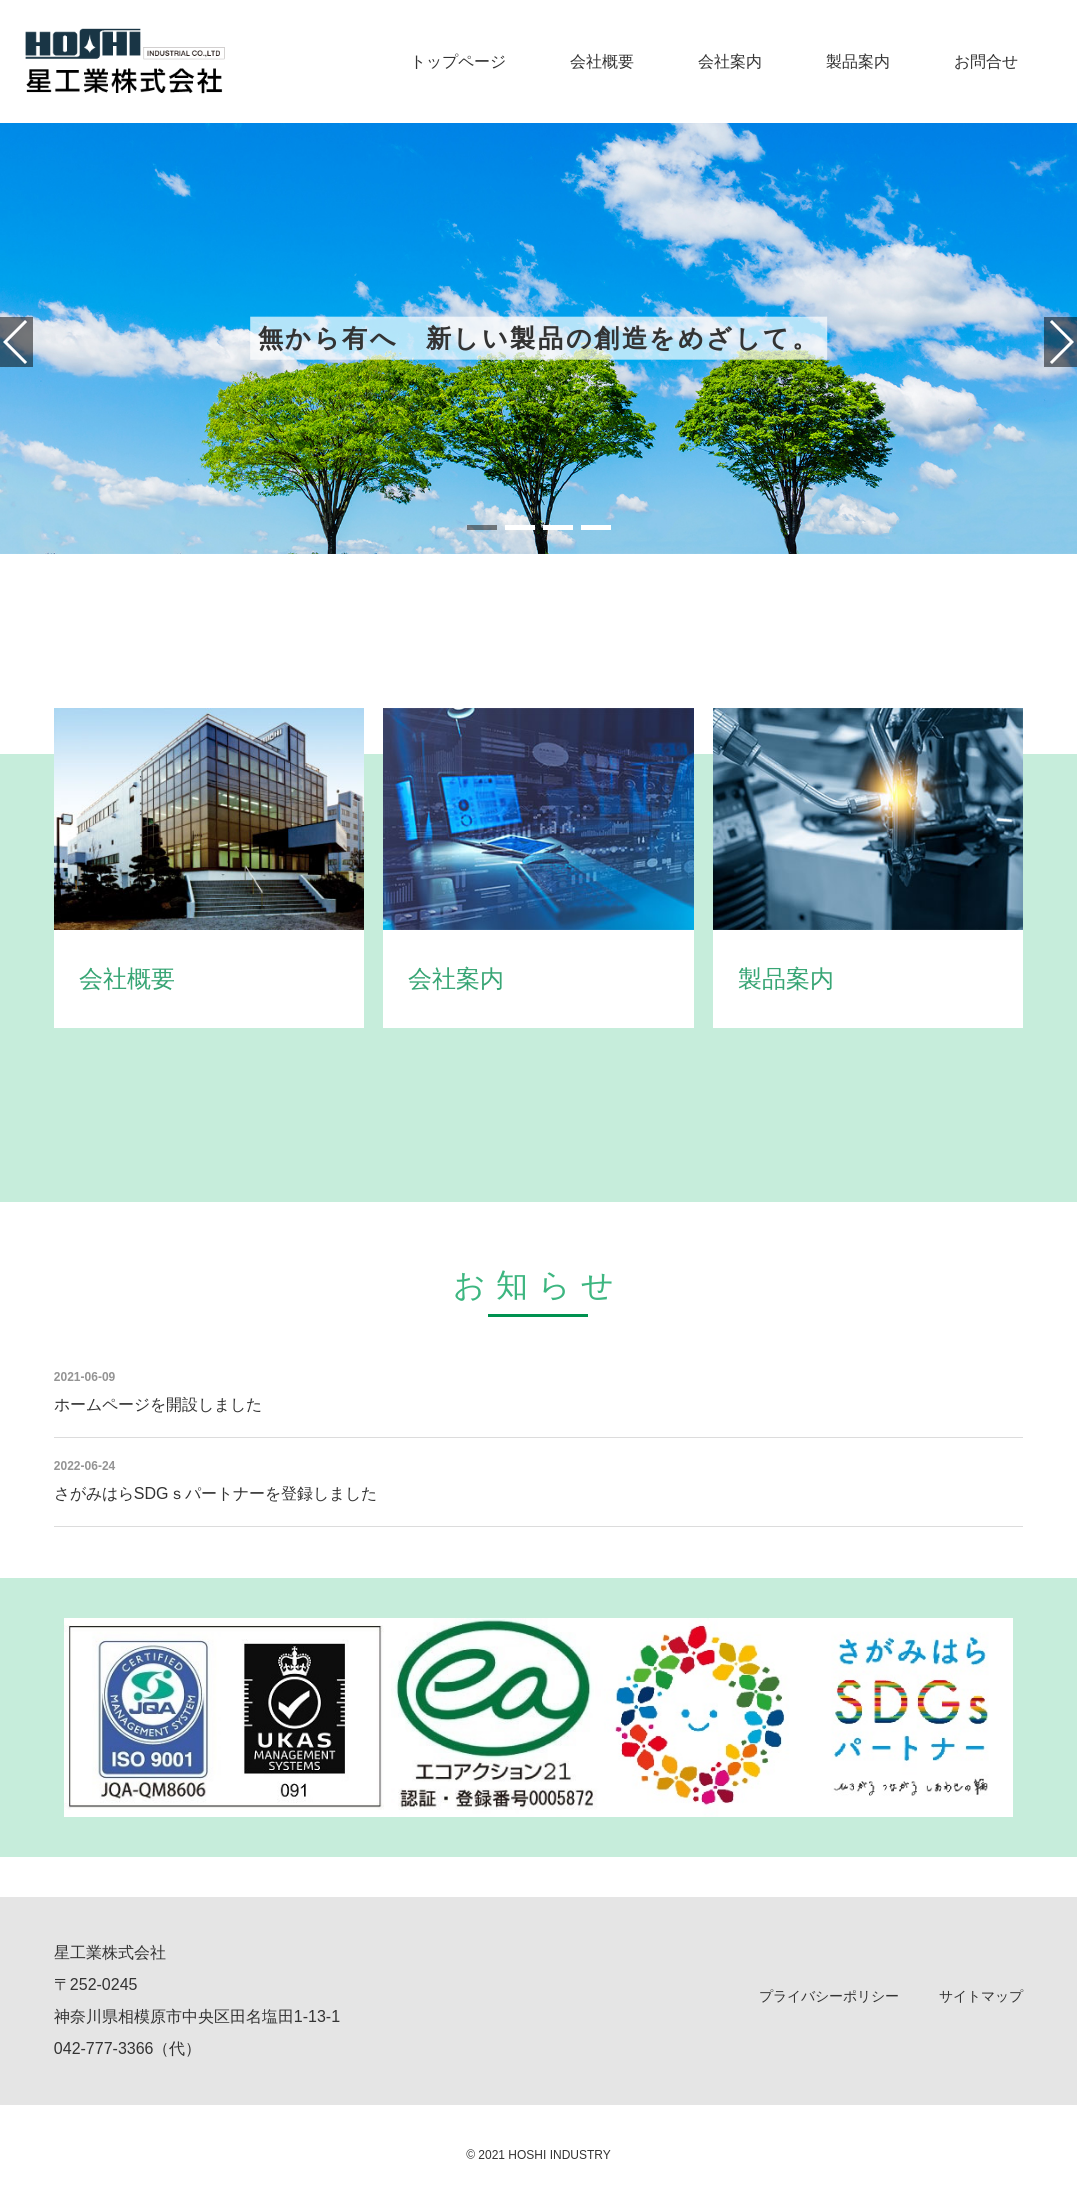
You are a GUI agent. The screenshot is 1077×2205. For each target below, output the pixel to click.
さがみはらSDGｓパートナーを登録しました (215, 1493)
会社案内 (730, 61)
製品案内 (858, 61)
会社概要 (602, 61)
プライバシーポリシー (829, 1996)
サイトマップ (981, 1996)
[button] (482, 527)
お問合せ (986, 61)
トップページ (458, 61)
